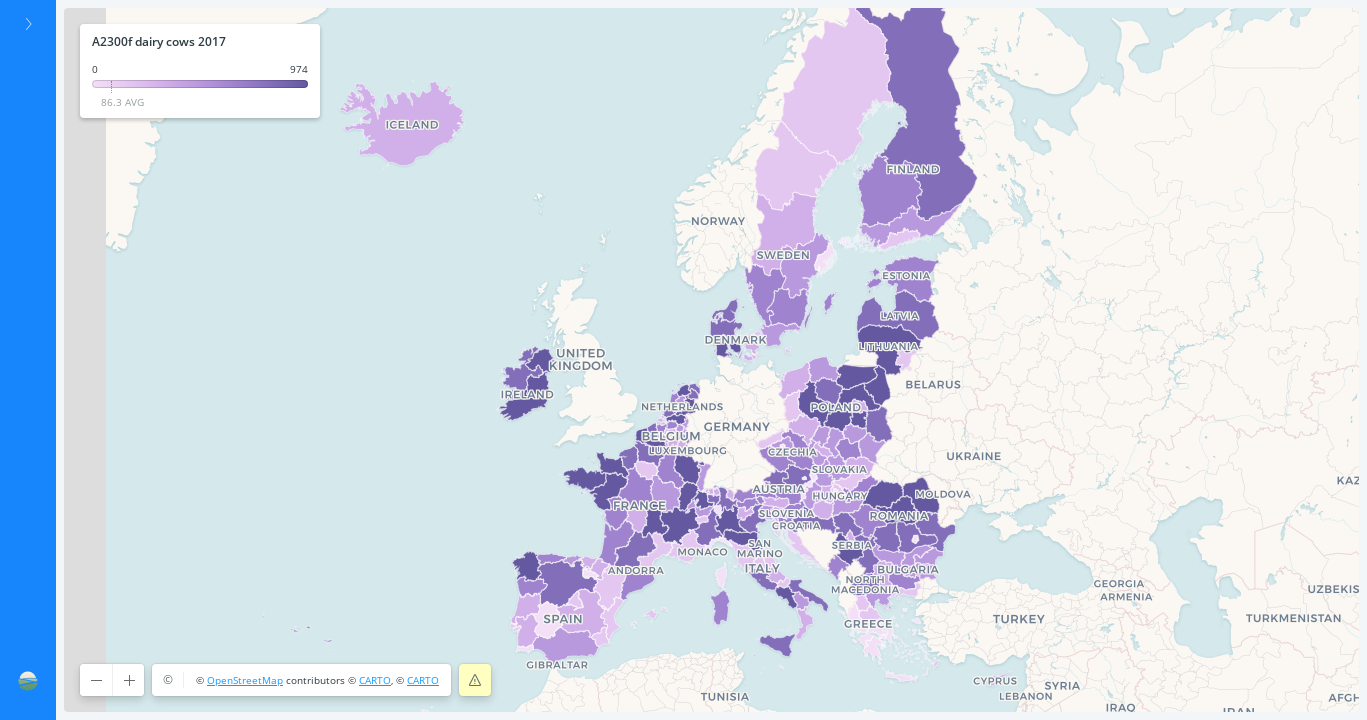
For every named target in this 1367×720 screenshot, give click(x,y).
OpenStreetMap (245, 680)
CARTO (375, 680)
